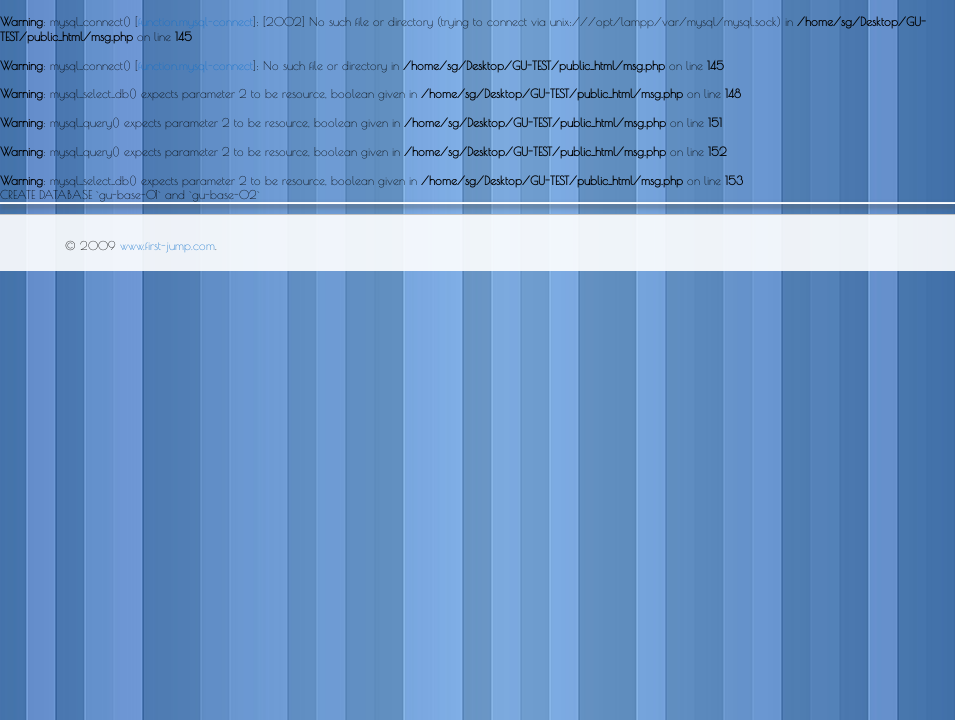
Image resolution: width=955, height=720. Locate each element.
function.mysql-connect (195, 21)
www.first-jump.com (167, 245)
